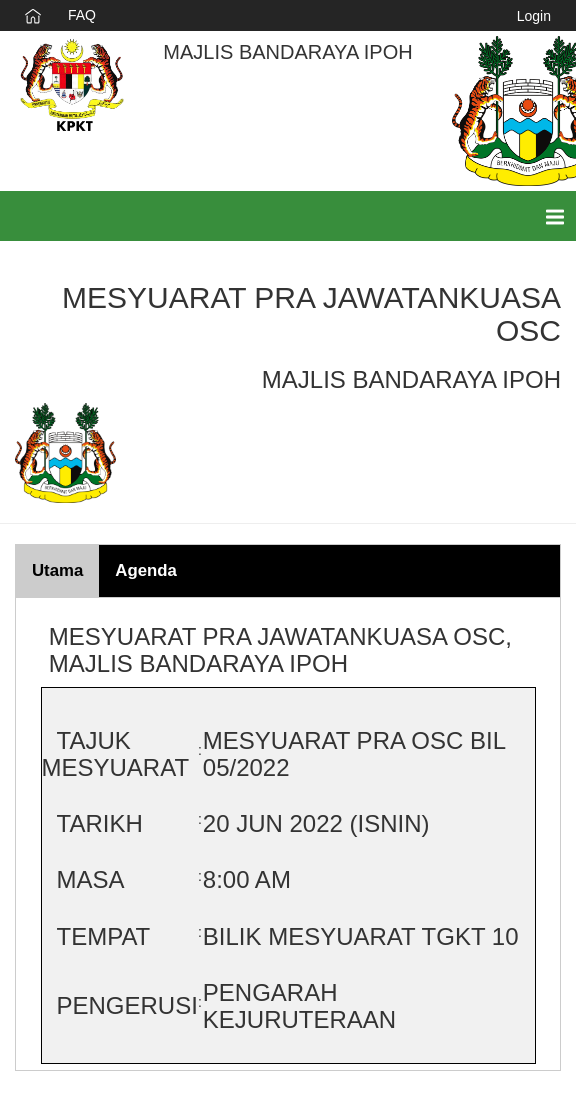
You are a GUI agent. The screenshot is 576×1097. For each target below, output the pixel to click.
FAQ (82, 15)
